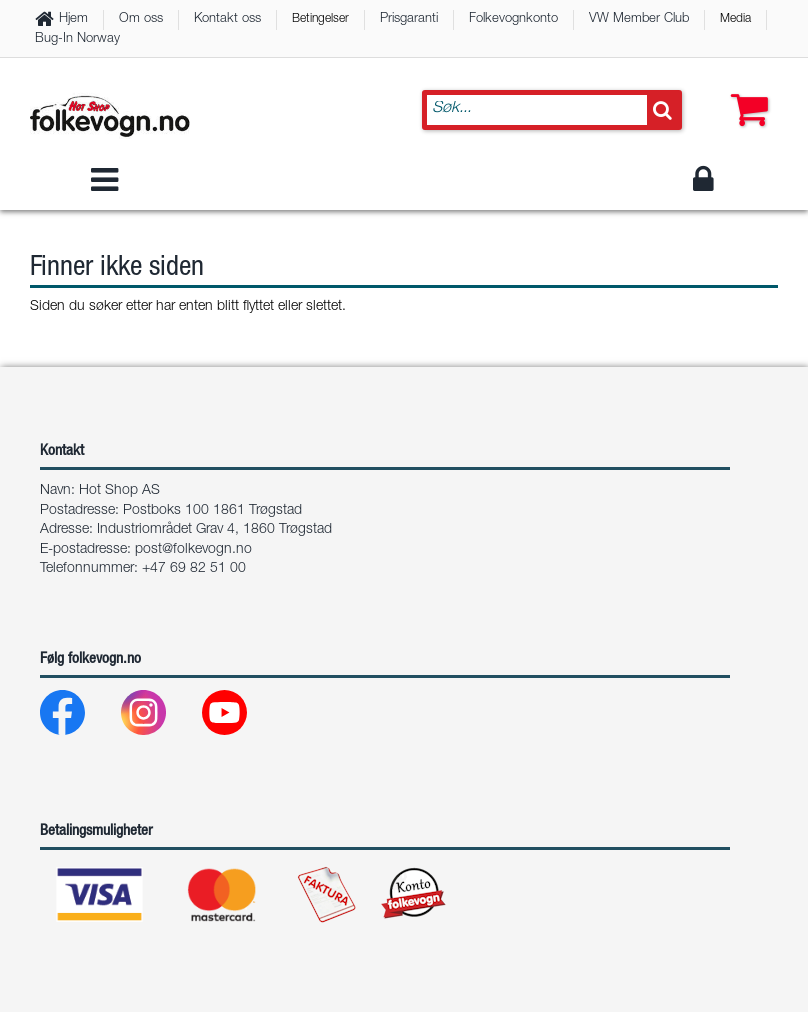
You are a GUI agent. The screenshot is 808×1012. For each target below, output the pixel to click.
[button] (745, 90)
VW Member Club (639, 19)
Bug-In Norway (77, 39)
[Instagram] (159, 717)
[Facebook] (78, 717)
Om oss (141, 19)
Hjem (73, 19)
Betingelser (320, 19)
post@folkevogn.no (193, 550)
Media (735, 19)
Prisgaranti (409, 19)
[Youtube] (240, 717)
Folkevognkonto (513, 19)
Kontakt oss (227, 19)
